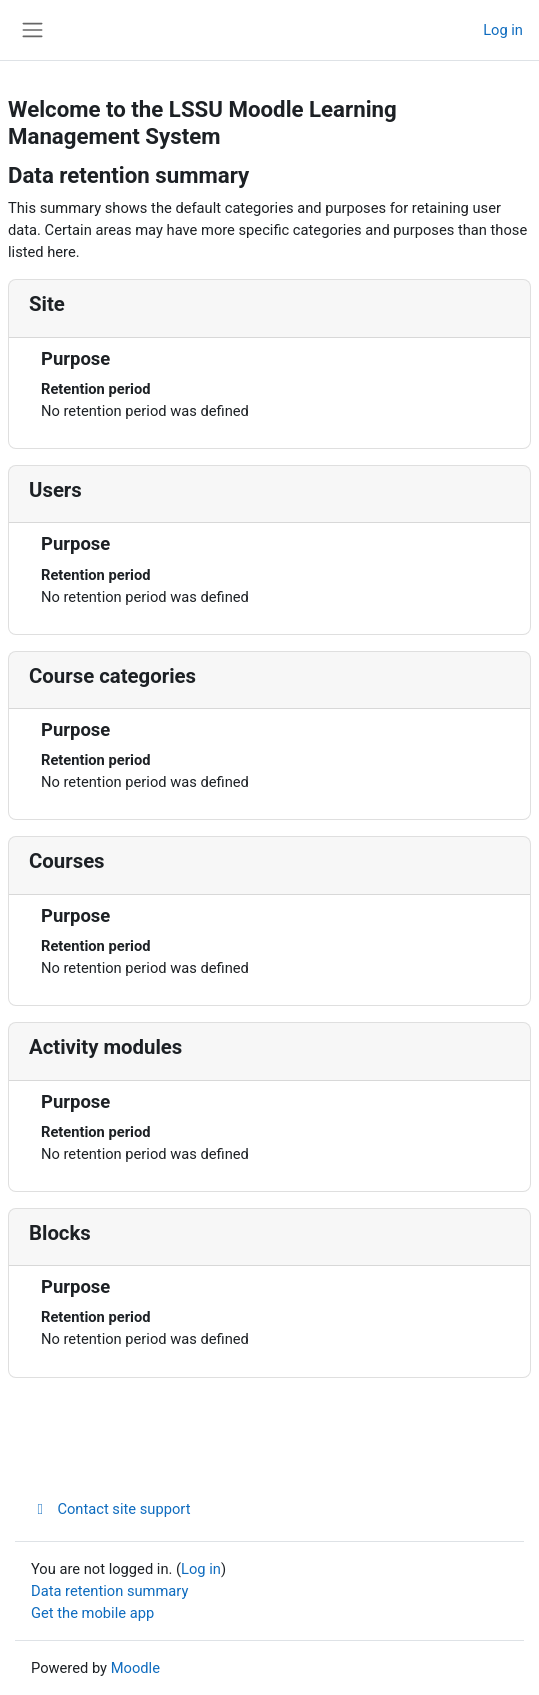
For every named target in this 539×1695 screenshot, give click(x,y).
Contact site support (110, 1509)
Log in (503, 30)
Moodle (135, 1668)
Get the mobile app (92, 1613)
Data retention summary (109, 1591)
